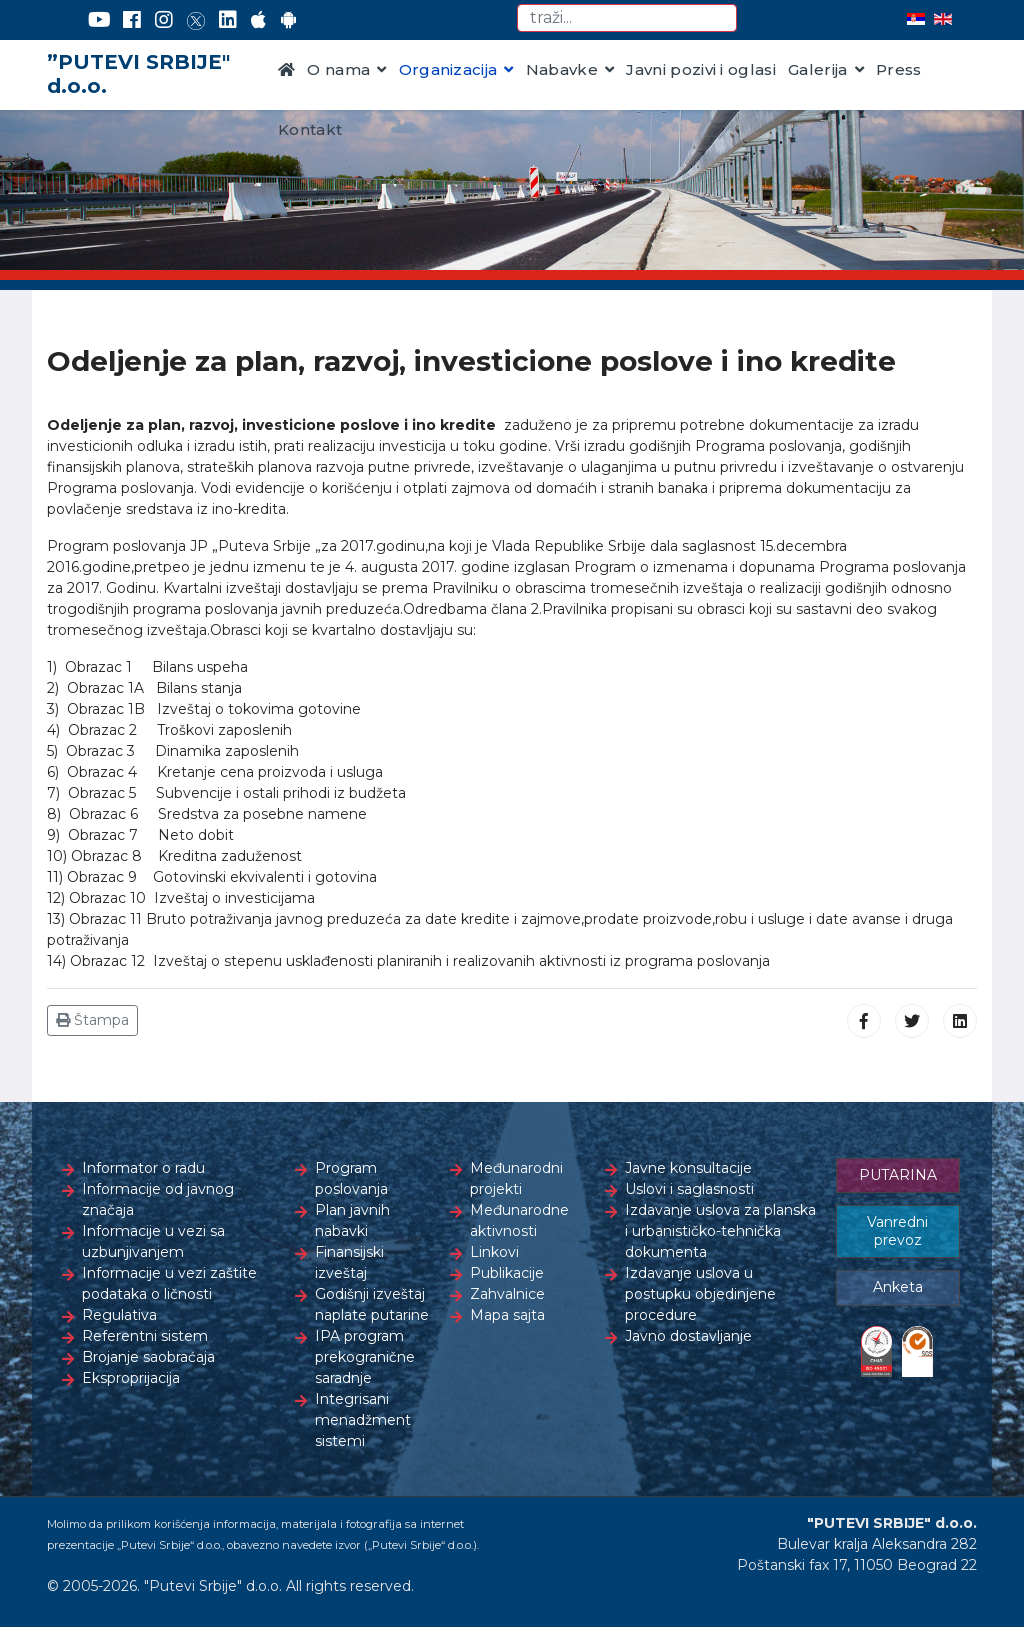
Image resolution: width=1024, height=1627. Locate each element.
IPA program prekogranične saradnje (365, 1357)
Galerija (818, 69)
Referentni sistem (145, 1336)
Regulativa (119, 1315)
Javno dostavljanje (688, 1336)
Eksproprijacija (131, 1378)
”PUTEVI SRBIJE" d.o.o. (138, 74)
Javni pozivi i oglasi (701, 69)
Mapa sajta (507, 1315)
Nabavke (562, 69)
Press (899, 69)
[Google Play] (289, 20)
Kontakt (310, 129)
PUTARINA (898, 1175)
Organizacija (448, 69)
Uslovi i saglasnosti (689, 1189)
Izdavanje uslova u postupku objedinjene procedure (700, 1294)
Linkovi (494, 1252)
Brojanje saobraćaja (148, 1357)
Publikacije (507, 1273)
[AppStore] (258, 20)
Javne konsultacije (688, 1168)
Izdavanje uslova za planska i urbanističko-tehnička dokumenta (720, 1231)
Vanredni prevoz (897, 1231)
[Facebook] (132, 20)
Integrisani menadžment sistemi (363, 1420)
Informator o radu (143, 1168)
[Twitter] (196, 20)
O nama (338, 69)
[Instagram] (164, 20)
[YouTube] (99, 20)
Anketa (898, 1287)
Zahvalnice (507, 1294)
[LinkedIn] (228, 20)
